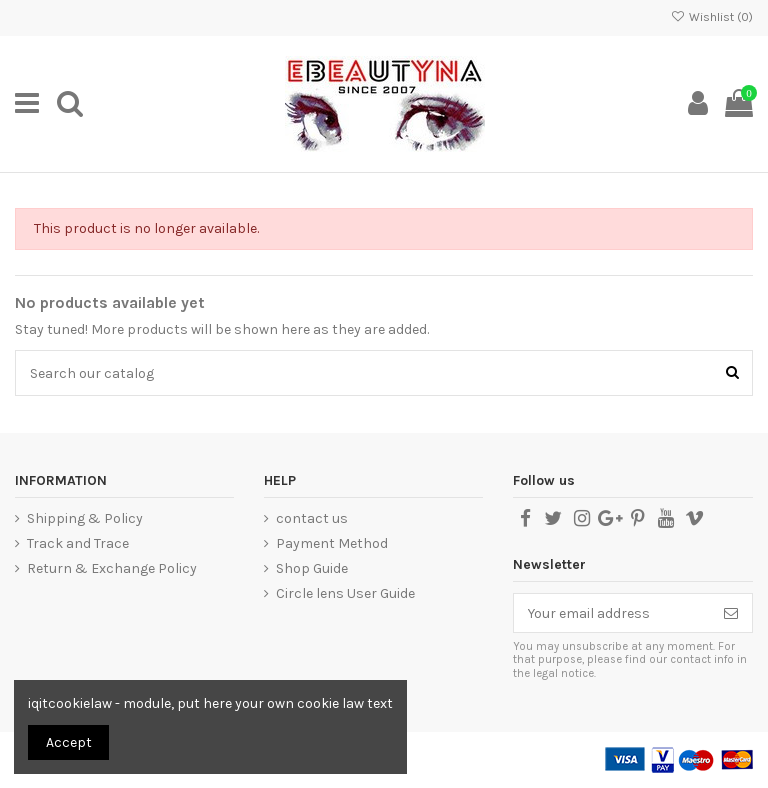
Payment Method (332, 543)
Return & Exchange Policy (112, 568)
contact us (312, 518)
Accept (69, 742)
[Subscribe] (731, 613)
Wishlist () (712, 17)
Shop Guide (312, 568)
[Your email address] (612, 613)
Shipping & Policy (85, 518)
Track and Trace (78, 543)
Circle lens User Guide (345, 593)
